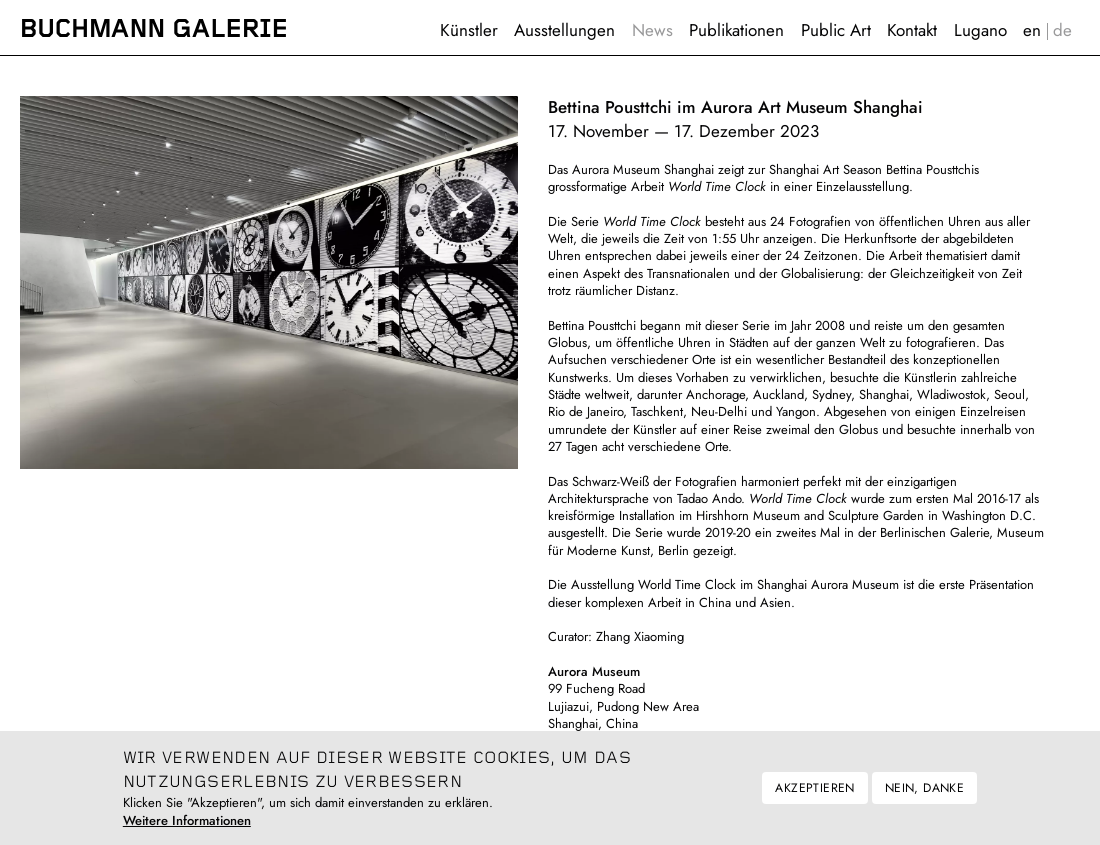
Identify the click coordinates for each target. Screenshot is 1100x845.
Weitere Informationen (187, 828)
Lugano (980, 30)
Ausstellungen (564, 30)
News (652, 30)
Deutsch (1063, 30)
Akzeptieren (814, 795)
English (1032, 30)
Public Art (836, 30)
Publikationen (736, 30)
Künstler (469, 30)
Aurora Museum (594, 671)
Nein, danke (924, 795)
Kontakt (912, 30)
